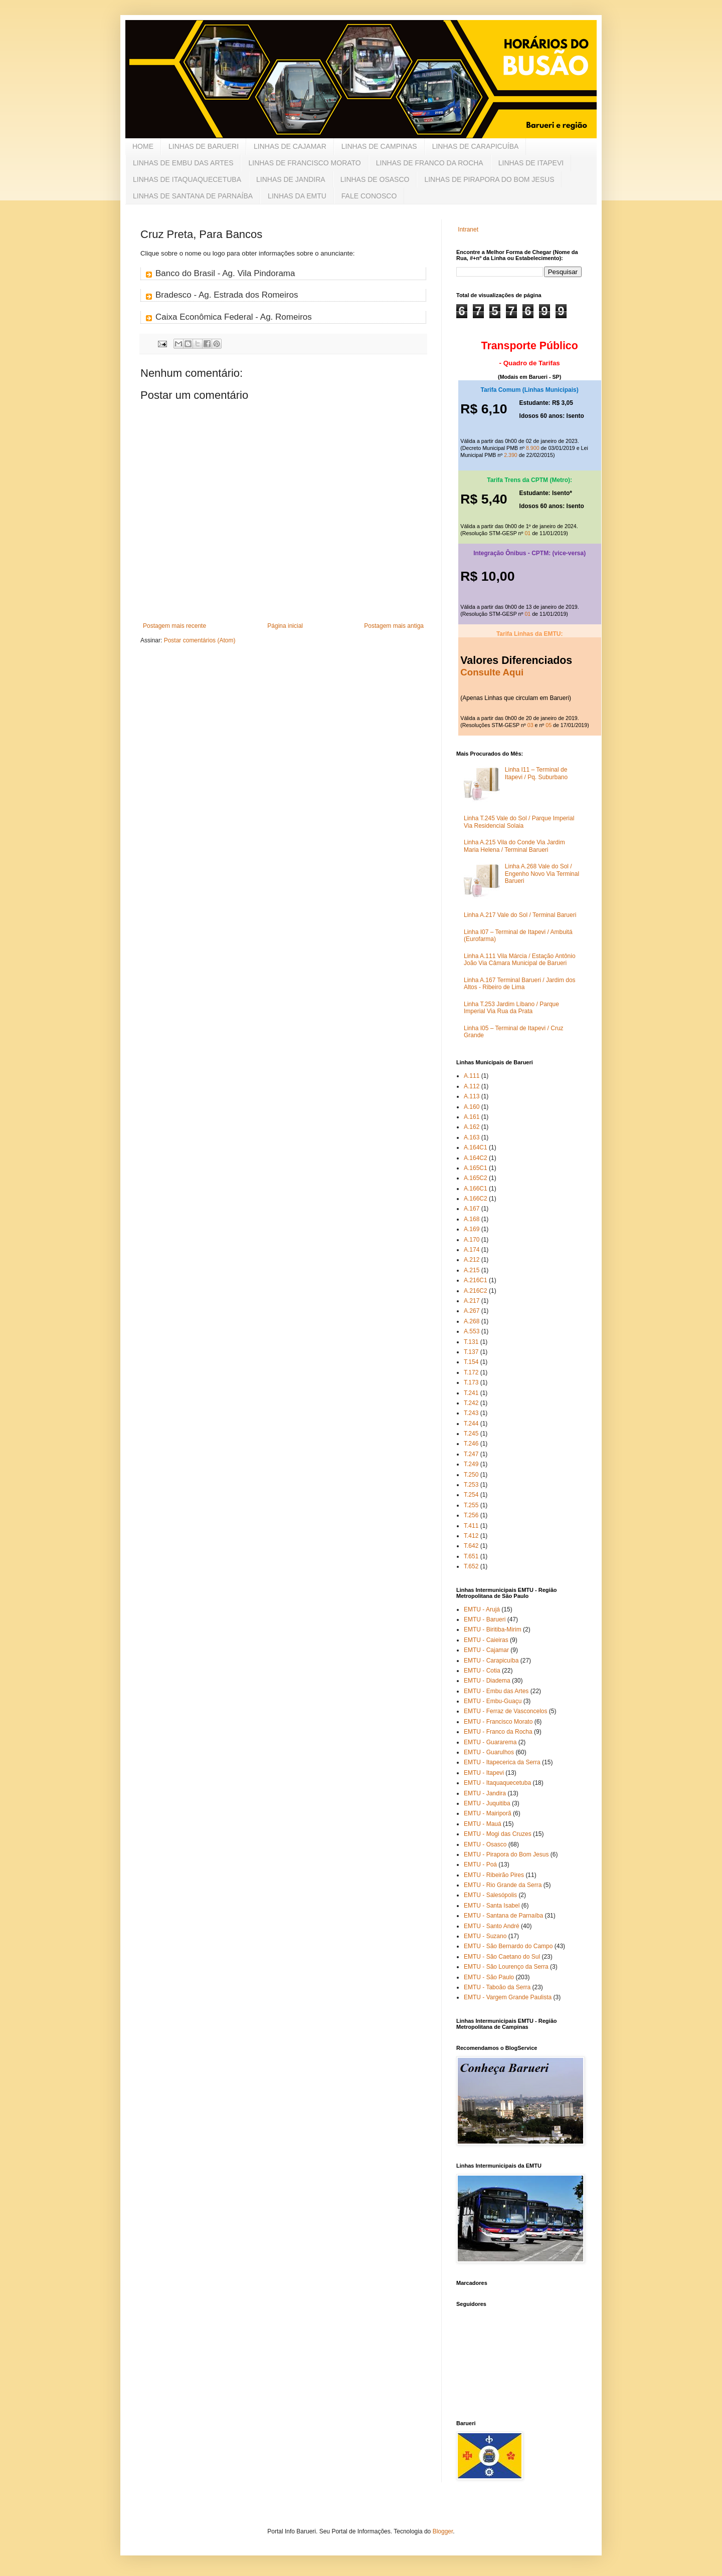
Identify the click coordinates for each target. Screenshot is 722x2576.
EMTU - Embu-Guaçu (492, 1701)
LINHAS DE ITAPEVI (531, 163)
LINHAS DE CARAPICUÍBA (475, 146)
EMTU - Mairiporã (487, 1813)
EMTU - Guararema (490, 1742)
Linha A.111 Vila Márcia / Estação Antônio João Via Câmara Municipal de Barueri (520, 960)
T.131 (471, 1341)
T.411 (471, 1525)
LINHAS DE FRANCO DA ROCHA (429, 163)
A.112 (471, 1086)
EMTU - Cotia (482, 1670)
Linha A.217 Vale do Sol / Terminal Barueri (520, 914)
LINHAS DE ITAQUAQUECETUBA (187, 179)
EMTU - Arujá (482, 1609)
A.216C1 (475, 1280)
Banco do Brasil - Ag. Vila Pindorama (225, 273)
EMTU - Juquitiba (487, 1803)
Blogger (443, 2531)
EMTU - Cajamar (486, 1650)
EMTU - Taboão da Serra (497, 1987)
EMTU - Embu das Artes (496, 1691)
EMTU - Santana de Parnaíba (503, 1915)
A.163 (471, 1137)
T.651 (471, 1556)
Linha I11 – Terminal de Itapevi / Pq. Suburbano (536, 773)
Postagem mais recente (174, 625)
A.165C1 (475, 1168)
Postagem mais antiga (394, 625)
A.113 (471, 1096)
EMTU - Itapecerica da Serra (502, 1762)
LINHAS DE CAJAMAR (290, 146)
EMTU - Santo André (491, 1926)
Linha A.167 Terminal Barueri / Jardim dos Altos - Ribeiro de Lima (520, 984)
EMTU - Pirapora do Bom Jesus (506, 1854)
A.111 (471, 1075)
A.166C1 (475, 1188)
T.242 (471, 1403)
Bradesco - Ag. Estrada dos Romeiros (226, 295)
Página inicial (285, 625)
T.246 (471, 1443)
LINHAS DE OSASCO (375, 179)
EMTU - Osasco (485, 1844)
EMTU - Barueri (484, 1619)
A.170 (471, 1239)
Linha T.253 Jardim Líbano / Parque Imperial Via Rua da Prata (511, 1008)
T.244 (471, 1423)
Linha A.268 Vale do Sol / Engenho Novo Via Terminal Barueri (542, 873)
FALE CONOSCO (369, 196)
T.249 (471, 1464)
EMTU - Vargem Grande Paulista (508, 1997)
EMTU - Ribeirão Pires (494, 1875)
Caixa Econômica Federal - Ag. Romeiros (233, 317)
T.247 (471, 1454)
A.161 (471, 1116)
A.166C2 (475, 1198)
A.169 (471, 1229)
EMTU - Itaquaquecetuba (497, 1782)
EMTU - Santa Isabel (491, 1905)
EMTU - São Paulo (489, 1977)
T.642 (471, 1545)
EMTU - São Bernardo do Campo (508, 1946)
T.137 (471, 1351)
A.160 (471, 1106)
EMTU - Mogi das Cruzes (497, 1833)
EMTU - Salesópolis (490, 1895)
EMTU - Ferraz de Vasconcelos (506, 1711)
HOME (142, 146)
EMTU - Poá (480, 1864)
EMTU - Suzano (485, 1936)
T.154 (471, 1361)
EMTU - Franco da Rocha (498, 1731)
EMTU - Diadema (487, 1680)
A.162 (471, 1126)
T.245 (471, 1433)
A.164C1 (475, 1147)
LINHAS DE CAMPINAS (379, 146)
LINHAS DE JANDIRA (290, 179)
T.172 (471, 1372)
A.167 (471, 1208)
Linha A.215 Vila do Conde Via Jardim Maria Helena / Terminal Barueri (514, 846)
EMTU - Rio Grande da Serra (503, 1885)
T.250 (471, 1474)
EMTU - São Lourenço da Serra (506, 1966)
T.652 (471, 1566)
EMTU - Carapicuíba (491, 1660)
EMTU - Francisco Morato (498, 1721)
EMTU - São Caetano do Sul (502, 1956)
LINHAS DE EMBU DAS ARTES (183, 163)
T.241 (471, 1392)
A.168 (471, 1219)
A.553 (471, 1331)
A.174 (471, 1249)
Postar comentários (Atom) (200, 640)
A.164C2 (475, 1157)
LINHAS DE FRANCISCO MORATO (304, 163)
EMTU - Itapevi (484, 1772)
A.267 (471, 1310)
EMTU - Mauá (482, 1823)
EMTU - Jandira (485, 1793)
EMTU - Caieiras (486, 1640)
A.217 (471, 1300)
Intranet (468, 229)
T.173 (471, 1382)
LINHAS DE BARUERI (203, 146)
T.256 (471, 1515)
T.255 (471, 1505)
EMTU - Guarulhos (489, 1752)
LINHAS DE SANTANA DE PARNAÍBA (193, 196)
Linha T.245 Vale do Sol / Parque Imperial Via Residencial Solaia (519, 822)
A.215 (471, 1270)
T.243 (471, 1413)
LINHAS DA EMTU (297, 196)
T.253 (471, 1484)
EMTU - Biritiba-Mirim (492, 1629)
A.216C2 (475, 1290)
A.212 (471, 1259)
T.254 (471, 1494)
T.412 (471, 1535)
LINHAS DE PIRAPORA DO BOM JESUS (489, 179)
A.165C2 (475, 1178)
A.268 (471, 1321)
